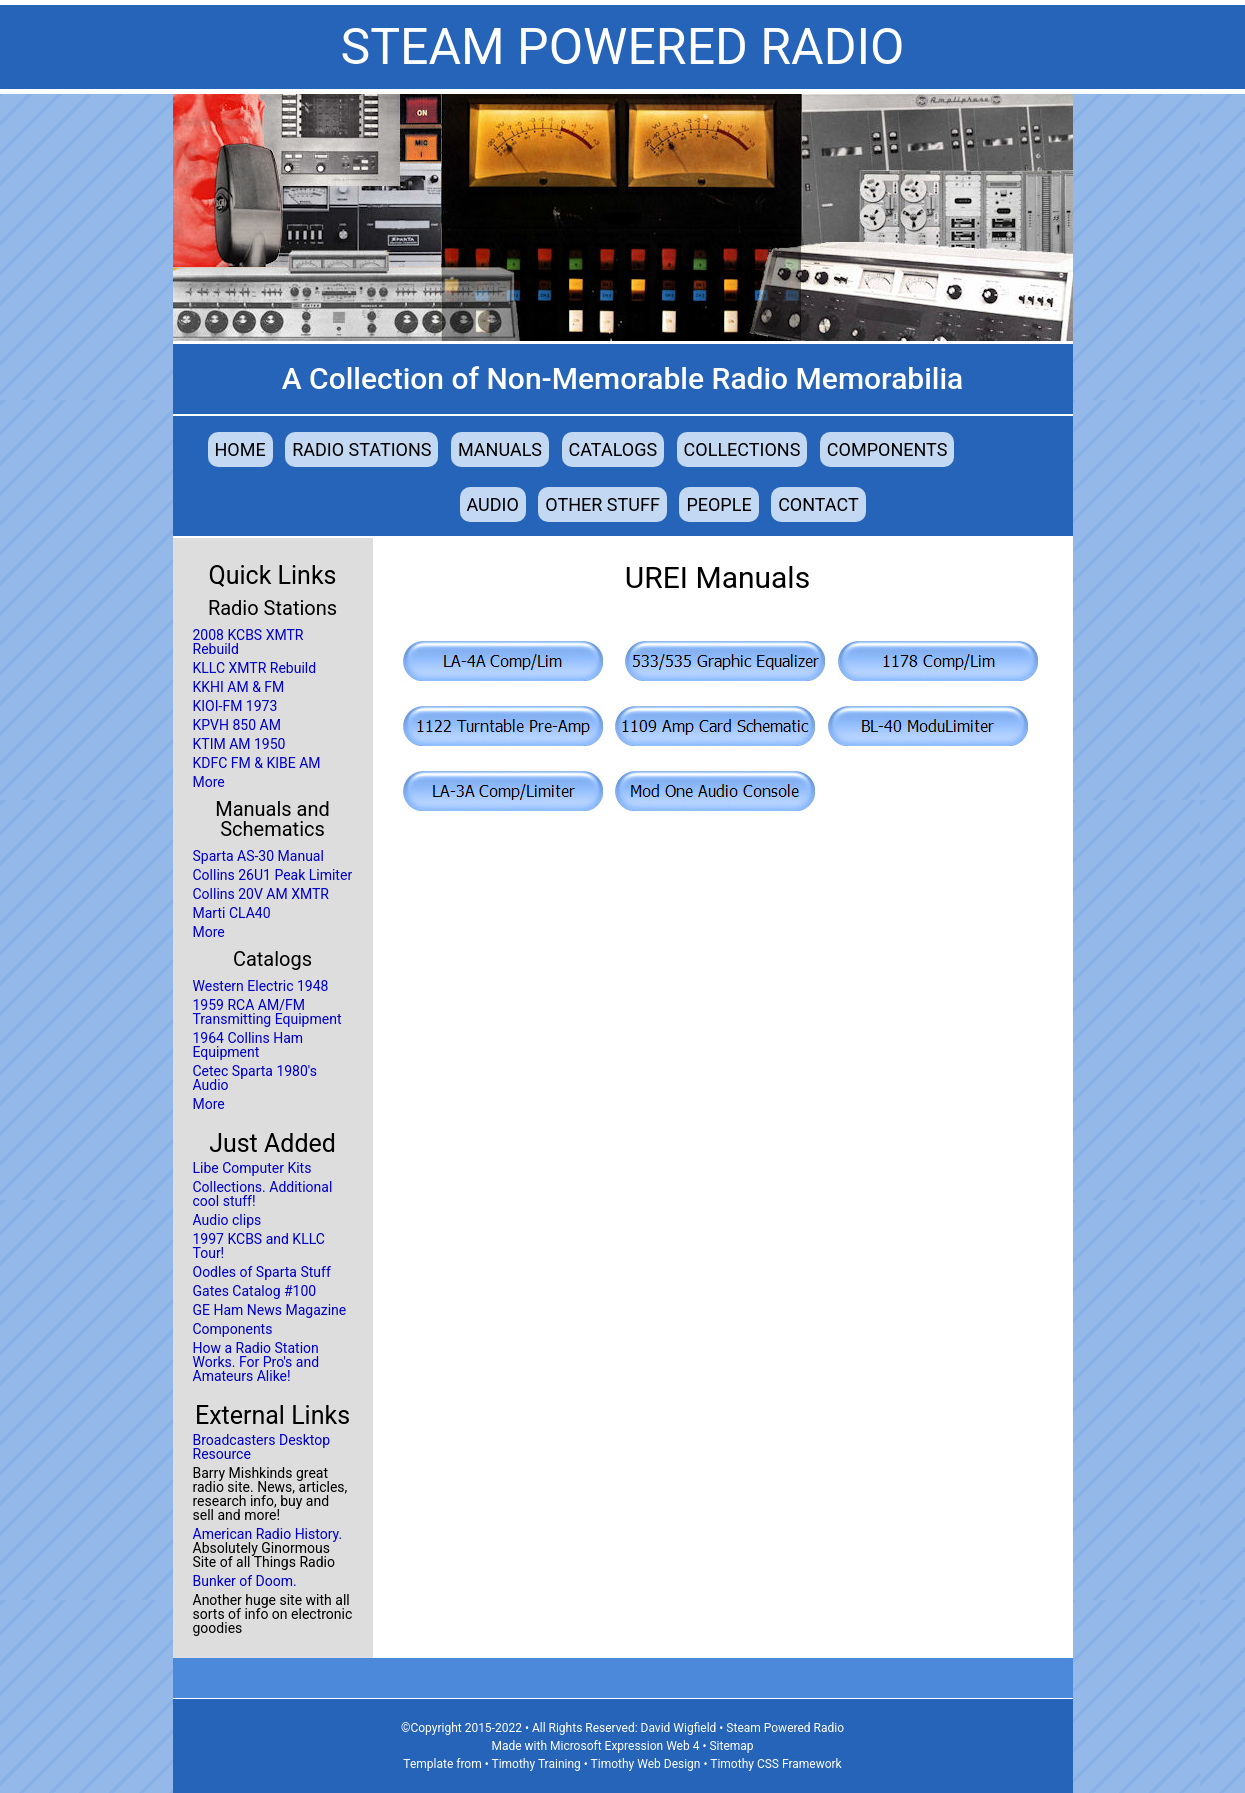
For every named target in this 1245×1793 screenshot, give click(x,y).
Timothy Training (535, 1764)
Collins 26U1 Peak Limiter (273, 875)
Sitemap (731, 1746)
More (209, 782)
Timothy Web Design (646, 1764)
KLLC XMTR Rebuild (255, 668)
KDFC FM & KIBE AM (257, 763)
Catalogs (613, 449)
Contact (818, 504)
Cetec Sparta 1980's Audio (255, 1078)
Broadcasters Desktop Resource (262, 1447)
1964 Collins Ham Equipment (248, 1045)
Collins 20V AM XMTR (261, 894)
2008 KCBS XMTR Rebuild (248, 642)
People (718, 504)
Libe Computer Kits (252, 1168)
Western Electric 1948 (261, 986)
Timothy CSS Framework (775, 1764)
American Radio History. (268, 1534)
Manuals (500, 449)
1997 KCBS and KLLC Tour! (259, 1246)
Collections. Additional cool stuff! (263, 1194)
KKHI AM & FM (239, 687)
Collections (742, 449)
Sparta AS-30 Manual (258, 856)
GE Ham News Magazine (270, 1310)
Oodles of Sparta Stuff (262, 1272)
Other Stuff (602, 504)
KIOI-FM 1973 (235, 706)
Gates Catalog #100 (255, 1291)
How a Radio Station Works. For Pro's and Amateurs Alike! (256, 1362)
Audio (493, 504)
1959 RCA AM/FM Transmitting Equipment (267, 1012)
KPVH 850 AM (237, 725)
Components (887, 449)
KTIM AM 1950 (239, 744)
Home (240, 449)
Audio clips (227, 1220)
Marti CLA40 (232, 913)
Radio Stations (361, 449)
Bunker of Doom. (245, 1581)
